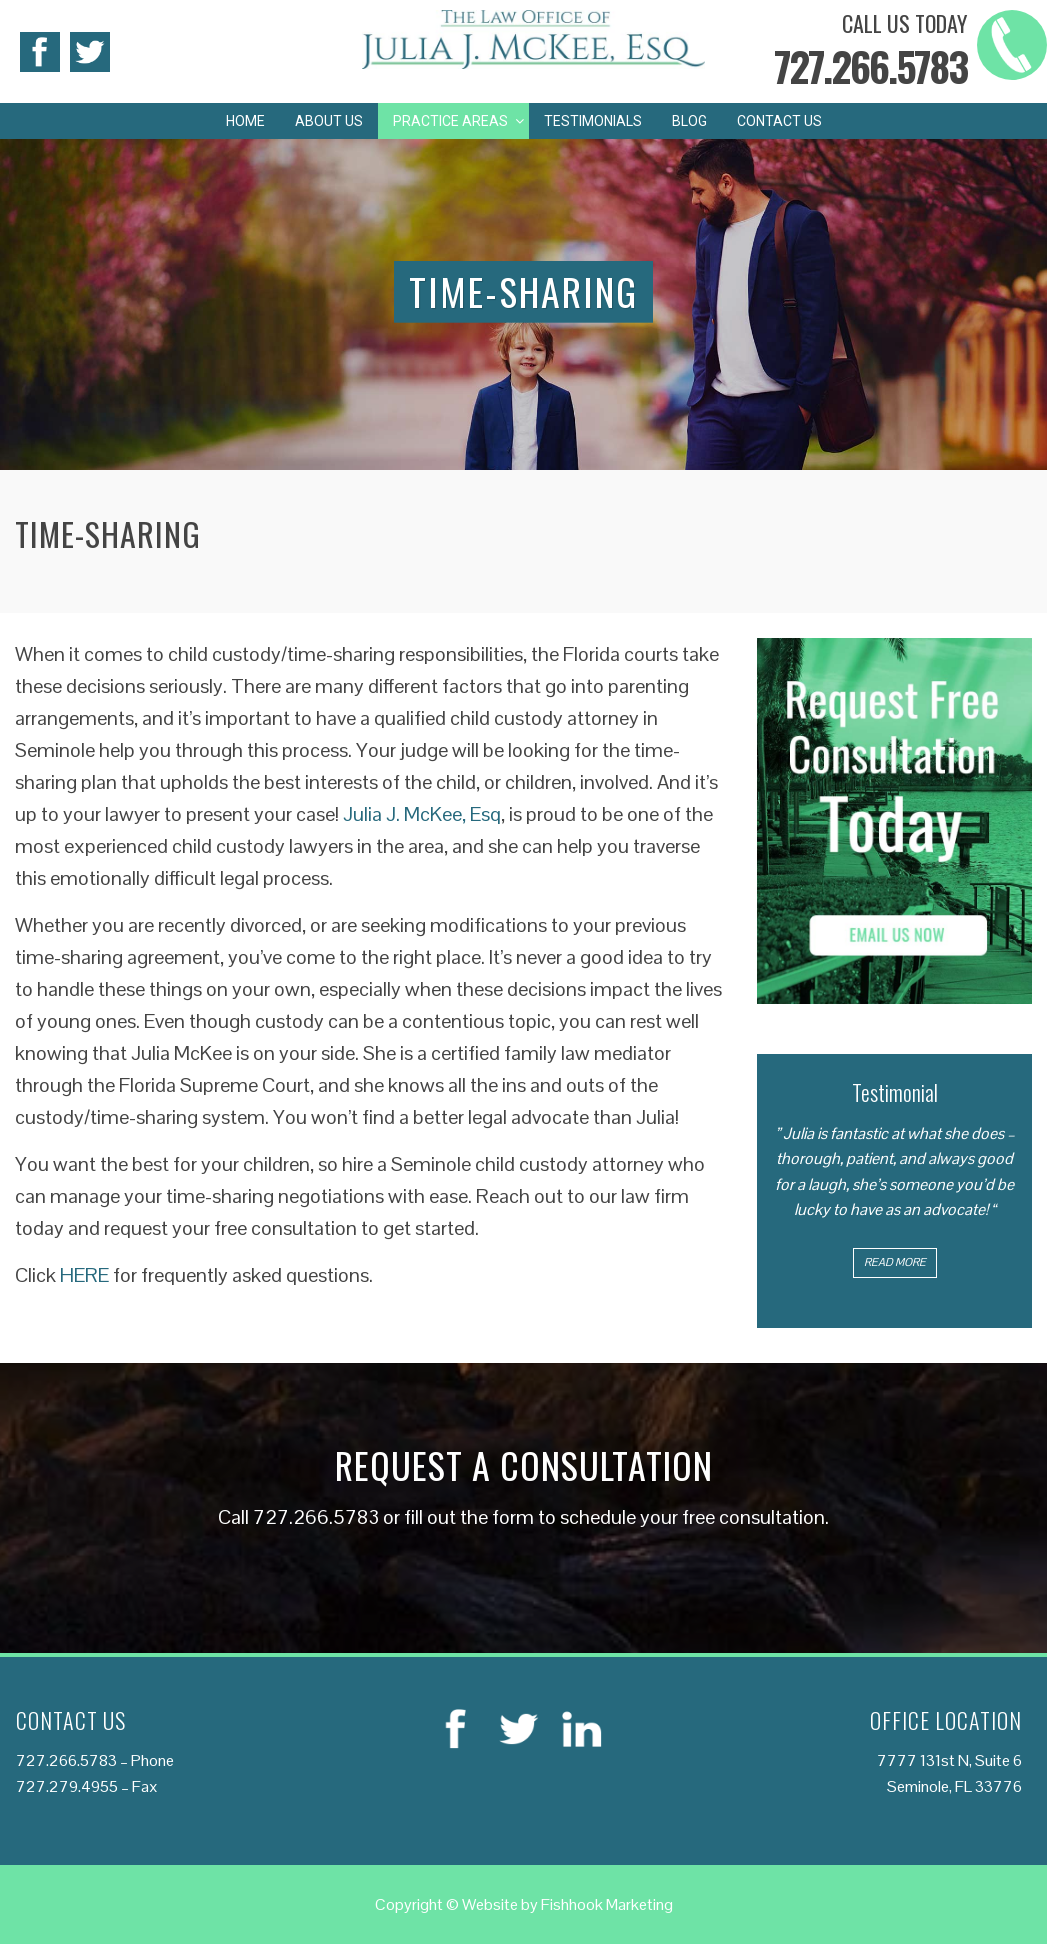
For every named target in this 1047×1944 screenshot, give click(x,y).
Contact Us (779, 121)
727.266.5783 (870, 66)
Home (245, 121)
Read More (895, 1262)
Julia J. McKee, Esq (422, 814)
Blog (689, 121)
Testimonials (593, 121)
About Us (329, 121)
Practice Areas (450, 121)
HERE (84, 1275)
